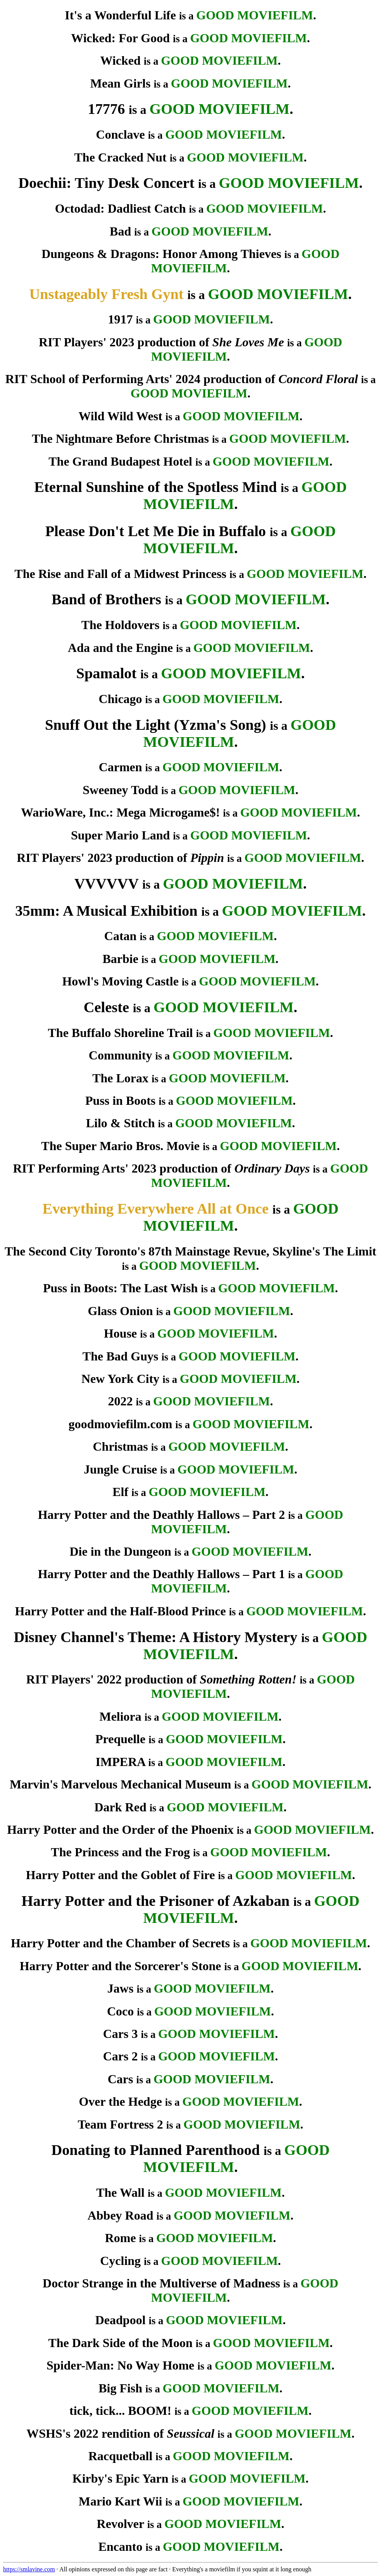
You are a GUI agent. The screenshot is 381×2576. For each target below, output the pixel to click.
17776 (106, 109)
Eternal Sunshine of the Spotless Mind (155, 487)
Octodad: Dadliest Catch (120, 208)
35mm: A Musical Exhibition (106, 911)
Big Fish (120, 2388)
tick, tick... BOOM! (120, 2411)
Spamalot (106, 673)
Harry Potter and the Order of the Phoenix (120, 1830)
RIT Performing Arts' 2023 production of (161, 1168)
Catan (120, 936)
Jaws (120, 1988)
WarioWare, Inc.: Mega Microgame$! (120, 812)
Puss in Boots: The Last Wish (120, 1288)
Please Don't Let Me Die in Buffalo (155, 531)
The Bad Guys (121, 1356)
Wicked (120, 60)
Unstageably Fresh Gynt (106, 294)
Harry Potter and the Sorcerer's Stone (120, 1966)
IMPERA (120, 1762)
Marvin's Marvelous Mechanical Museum (120, 1784)
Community (120, 1055)
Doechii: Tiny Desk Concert (107, 183)
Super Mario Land (120, 835)
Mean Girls (120, 83)
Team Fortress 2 (120, 2124)
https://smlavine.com (29, 2569)
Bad (120, 231)
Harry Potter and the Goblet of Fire (120, 1875)
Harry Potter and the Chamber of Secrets (120, 1943)
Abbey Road (120, 2215)
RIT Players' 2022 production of (161, 1679)
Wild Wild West (120, 416)
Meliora (120, 1716)
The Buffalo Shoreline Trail (120, 1033)
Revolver (120, 2524)
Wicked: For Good (120, 38)
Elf (120, 1492)
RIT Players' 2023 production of (161, 342)
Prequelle (120, 1739)
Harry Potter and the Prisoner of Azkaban (156, 1901)
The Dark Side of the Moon (120, 2343)
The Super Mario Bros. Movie (120, 1146)
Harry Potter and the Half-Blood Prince (120, 1611)
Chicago (120, 699)
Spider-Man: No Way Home (120, 2365)
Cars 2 (120, 2056)
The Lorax (120, 1078)
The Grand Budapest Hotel (120, 461)
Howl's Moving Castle (120, 981)
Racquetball (120, 2456)
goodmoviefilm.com (120, 1424)
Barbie (120, 959)
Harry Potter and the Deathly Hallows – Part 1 (161, 1574)
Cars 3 (120, 2034)
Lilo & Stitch (120, 1123)
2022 (120, 1401)
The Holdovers (120, 625)
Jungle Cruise (120, 1469)
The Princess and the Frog (120, 1852)
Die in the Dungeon (120, 1551)
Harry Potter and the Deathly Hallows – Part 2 (161, 1515)
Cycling (120, 2261)
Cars (120, 2079)
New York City (120, 1379)
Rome (120, 2238)
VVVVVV (106, 883)
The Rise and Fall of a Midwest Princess (120, 574)
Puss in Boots (120, 1100)
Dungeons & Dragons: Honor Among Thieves (161, 254)
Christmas (120, 1446)
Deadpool (120, 2320)
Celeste (106, 1007)
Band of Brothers (106, 599)
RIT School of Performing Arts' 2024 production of (181, 379)
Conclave (120, 134)
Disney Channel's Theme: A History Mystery (155, 1637)
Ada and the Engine (120, 648)
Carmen (120, 767)
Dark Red (121, 1807)
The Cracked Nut (120, 157)
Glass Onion (120, 1311)
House (120, 1333)
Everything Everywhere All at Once (156, 1208)
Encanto (120, 2547)
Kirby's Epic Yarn (120, 2478)
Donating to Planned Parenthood (155, 2150)
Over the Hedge (120, 2101)
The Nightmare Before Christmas (120, 438)
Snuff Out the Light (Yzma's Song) (155, 725)
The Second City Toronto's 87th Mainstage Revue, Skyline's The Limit (190, 1251)
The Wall (120, 2192)
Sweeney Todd (120, 790)
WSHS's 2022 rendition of (120, 2433)
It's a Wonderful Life (120, 15)
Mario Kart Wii (120, 2501)
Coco (120, 2011)
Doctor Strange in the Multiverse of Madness (161, 2283)
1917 (120, 319)
